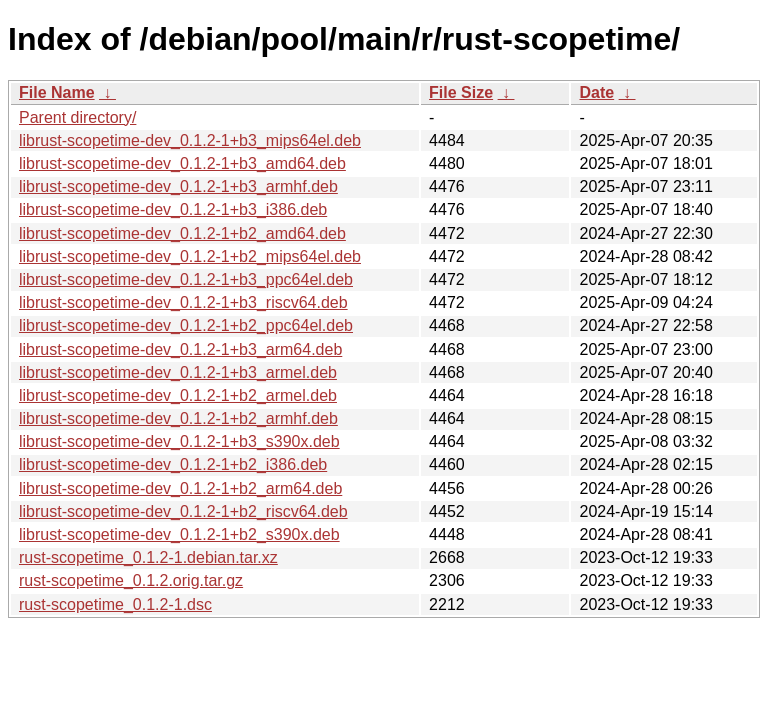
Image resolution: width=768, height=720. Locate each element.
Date (596, 92)
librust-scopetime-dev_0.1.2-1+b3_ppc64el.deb (186, 279)
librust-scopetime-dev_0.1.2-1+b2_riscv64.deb (183, 511)
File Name (57, 92)
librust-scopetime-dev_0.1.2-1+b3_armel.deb (178, 372)
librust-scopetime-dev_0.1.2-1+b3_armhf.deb (178, 186)
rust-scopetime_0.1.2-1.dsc (115, 604)
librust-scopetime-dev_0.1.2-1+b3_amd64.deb (182, 163)
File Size (461, 92)
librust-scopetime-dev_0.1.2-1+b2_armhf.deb (178, 418)
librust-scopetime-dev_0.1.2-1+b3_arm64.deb (180, 349)
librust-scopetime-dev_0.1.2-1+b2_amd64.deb (182, 233)
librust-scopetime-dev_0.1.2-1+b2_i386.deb (173, 464)
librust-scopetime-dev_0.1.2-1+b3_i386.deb (173, 209)
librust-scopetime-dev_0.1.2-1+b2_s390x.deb (179, 534)
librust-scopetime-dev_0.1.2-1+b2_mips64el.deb (190, 256)
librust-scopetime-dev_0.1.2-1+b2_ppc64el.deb (186, 325)
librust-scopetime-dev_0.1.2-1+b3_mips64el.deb (190, 140)
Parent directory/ (77, 117)
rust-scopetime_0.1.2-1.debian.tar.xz (148, 557)
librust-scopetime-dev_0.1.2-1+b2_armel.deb (178, 395)
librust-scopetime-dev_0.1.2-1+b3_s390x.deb (179, 441)
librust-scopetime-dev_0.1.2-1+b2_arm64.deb (180, 488)
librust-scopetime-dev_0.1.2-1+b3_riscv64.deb (183, 302)
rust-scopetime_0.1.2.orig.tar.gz (131, 580)
